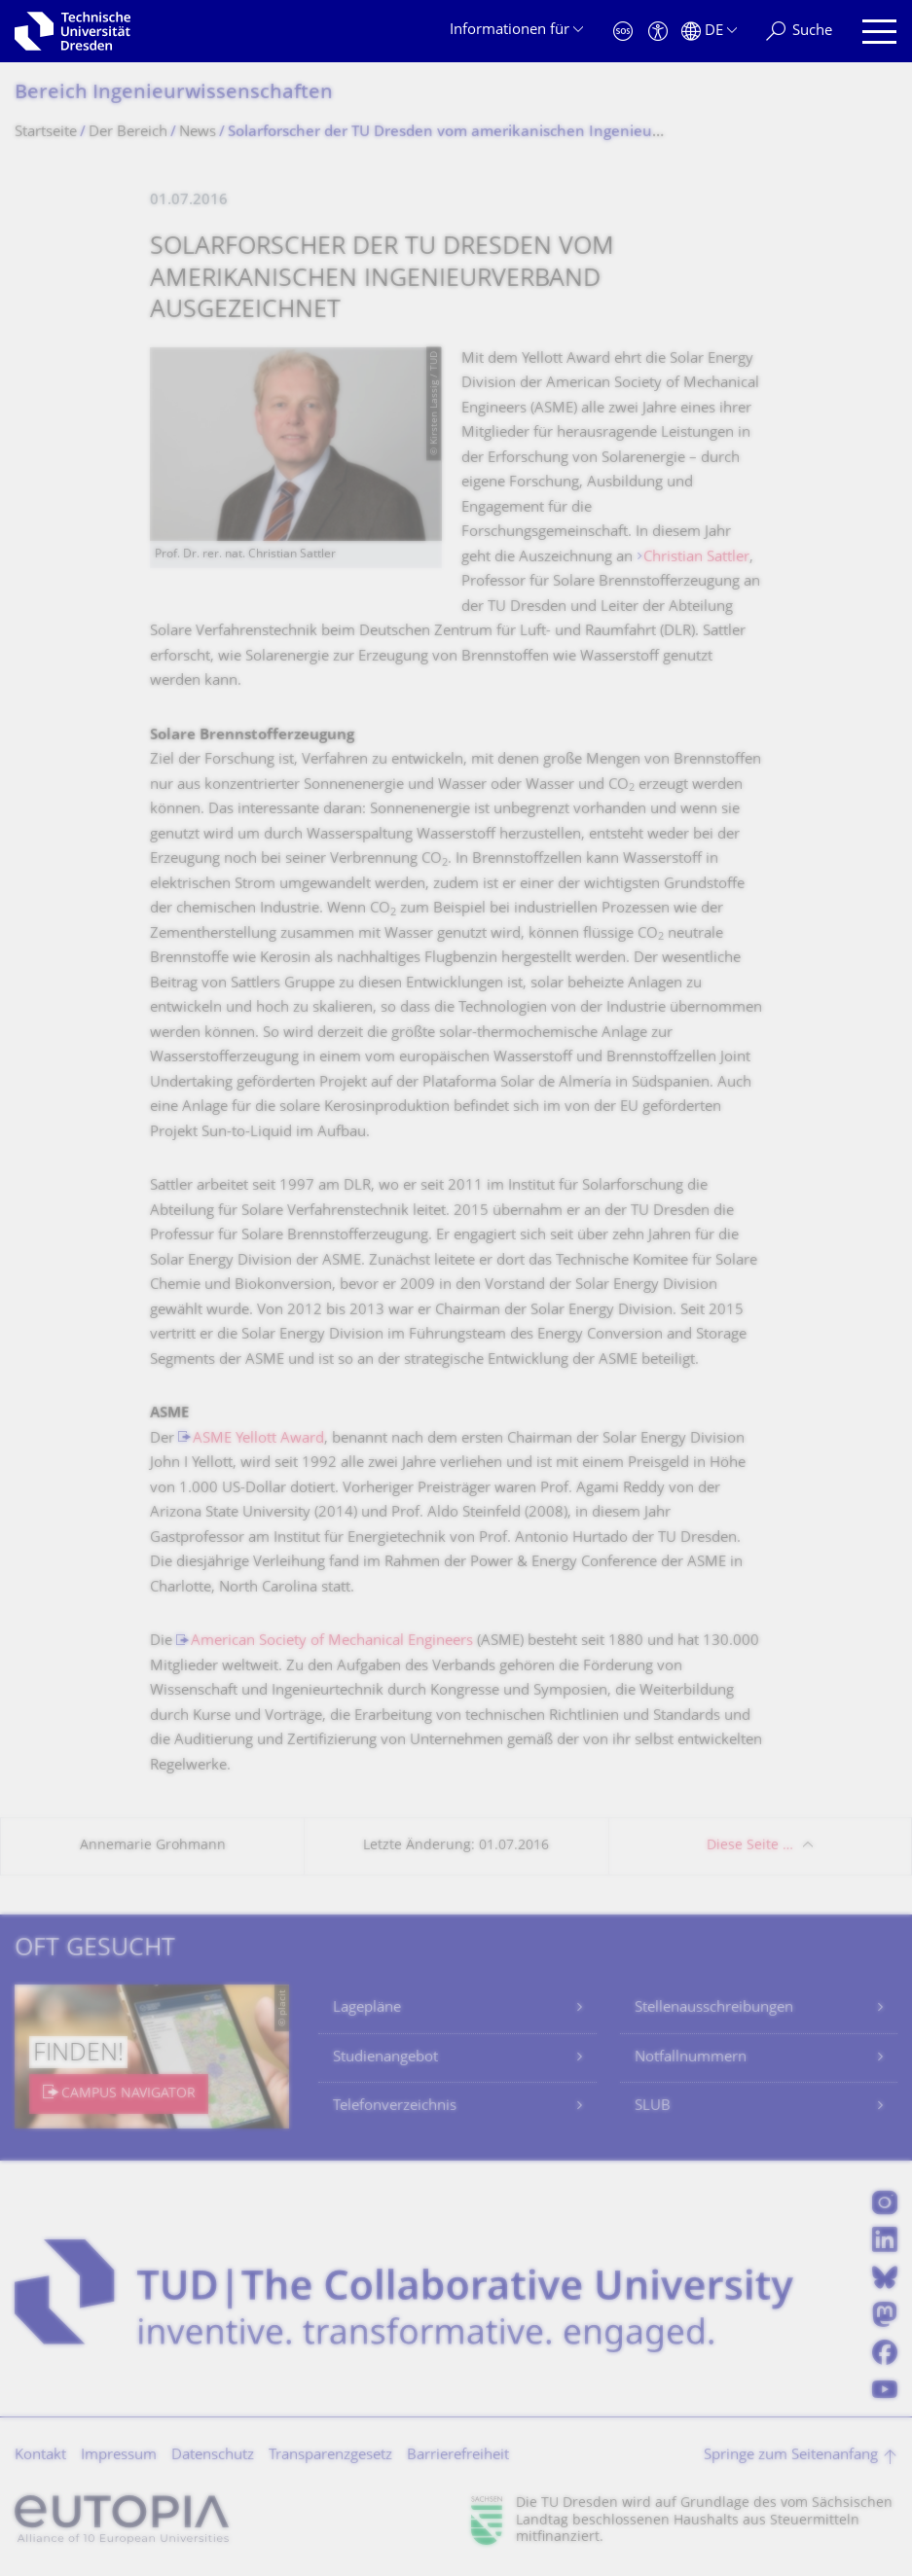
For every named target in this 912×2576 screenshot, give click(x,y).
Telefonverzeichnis (394, 2106)
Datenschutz (212, 2456)
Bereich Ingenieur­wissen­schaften (174, 94)
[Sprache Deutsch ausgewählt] (709, 31)
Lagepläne (367, 2008)
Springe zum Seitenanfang (791, 2456)
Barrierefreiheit (458, 2456)
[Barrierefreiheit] (658, 31)
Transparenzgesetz (330, 2456)
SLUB (653, 2106)
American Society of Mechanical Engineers (332, 1641)
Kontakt (40, 2456)
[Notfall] (623, 31)
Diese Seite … (750, 1846)
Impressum (119, 2456)
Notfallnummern (691, 2058)
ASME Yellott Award (258, 1439)
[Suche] (799, 31)
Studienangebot (385, 2058)
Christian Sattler (696, 558)
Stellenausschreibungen (714, 2008)
